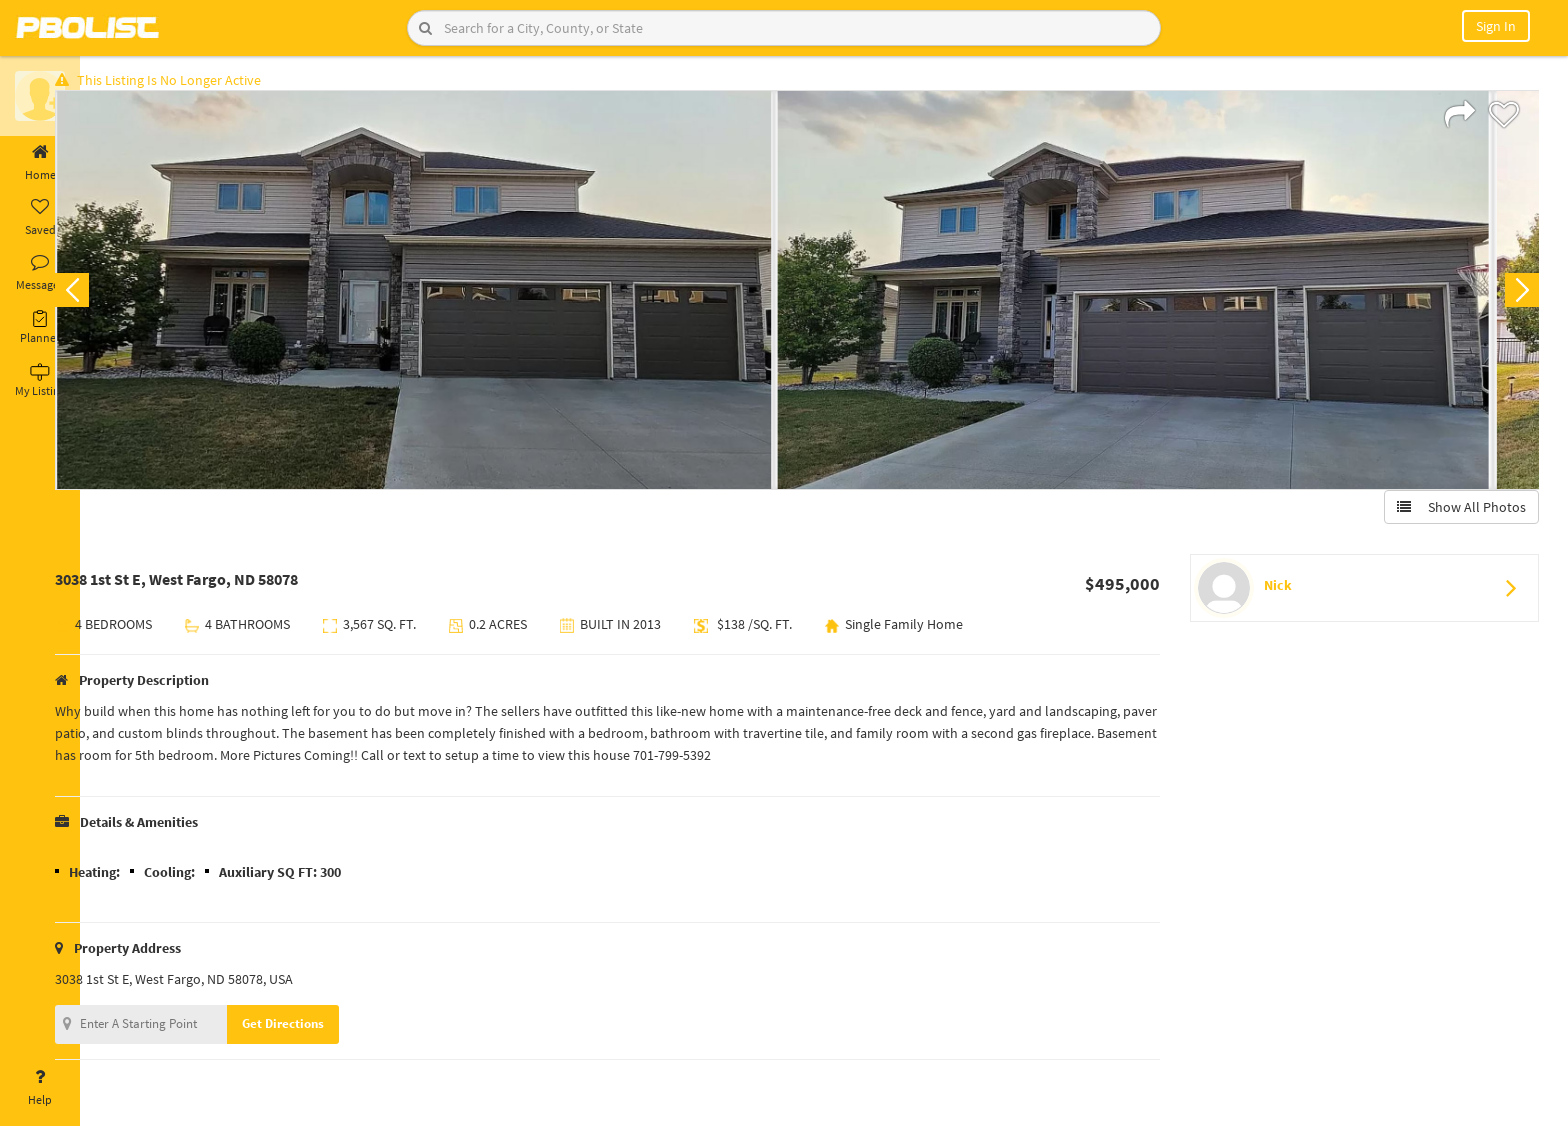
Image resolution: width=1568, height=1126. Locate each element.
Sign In (1496, 26)
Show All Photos (1455, 513)
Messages (40, 273)
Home (40, 163)
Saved (40, 218)
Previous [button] (112, 296)
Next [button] (1516, 296)
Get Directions (323, 1029)
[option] (454, 296)
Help (40, 1088)
